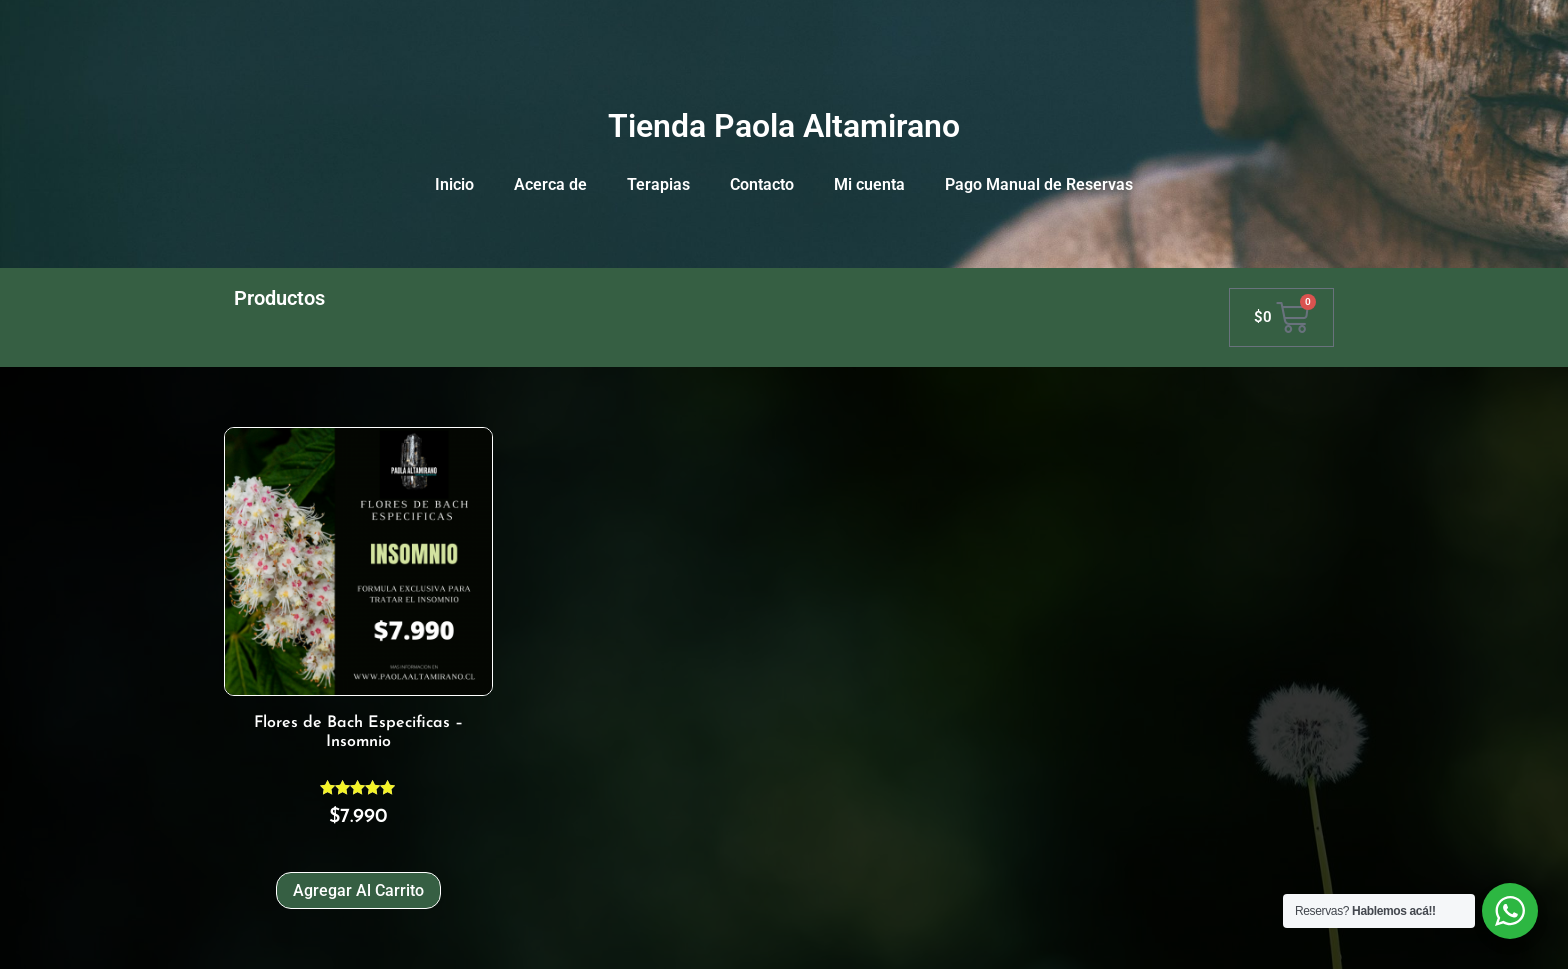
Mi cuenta (869, 184)
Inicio (454, 184)
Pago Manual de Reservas (1039, 184)
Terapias (658, 184)
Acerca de (550, 184)
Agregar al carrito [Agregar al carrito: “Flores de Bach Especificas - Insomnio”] (358, 890)
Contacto (762, 184)
